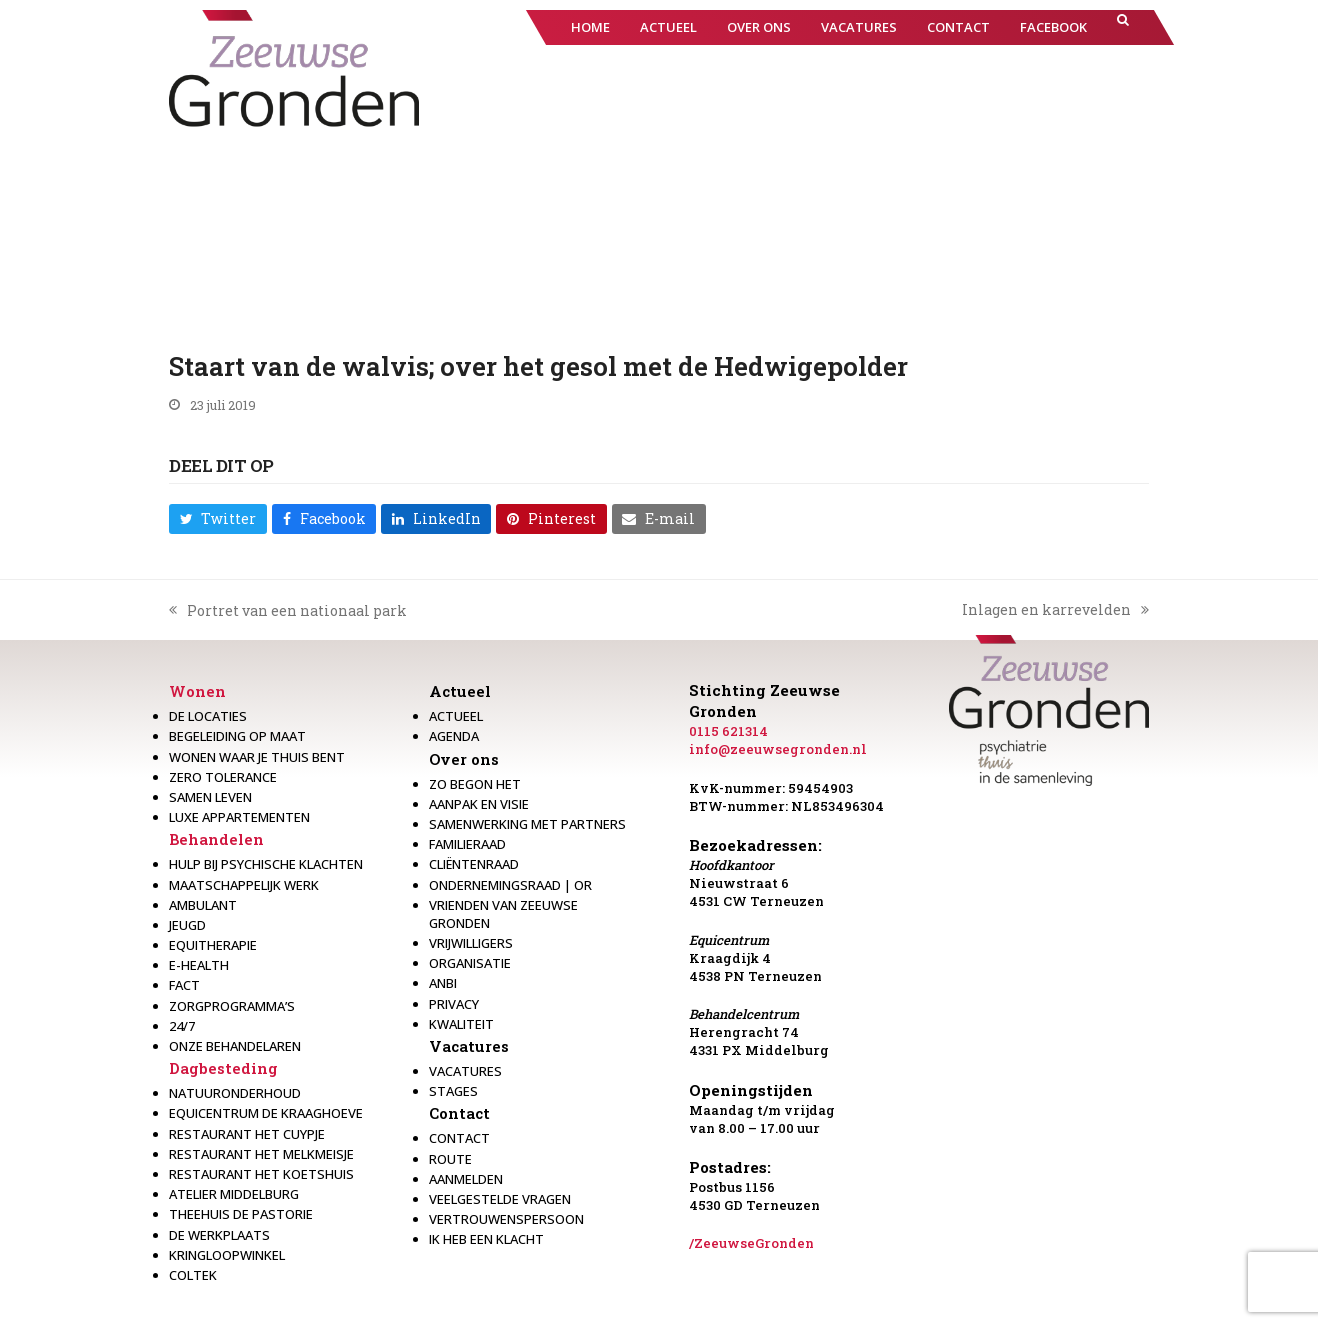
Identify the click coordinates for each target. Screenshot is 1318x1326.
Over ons (464, 759)
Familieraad (467, 844)
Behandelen (216, 839)
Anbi (443, 983)
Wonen (197, 691)
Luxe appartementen (239, 817)
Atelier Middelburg (234, 1194)
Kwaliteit (461, 1024)
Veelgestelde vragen (500, 1199)
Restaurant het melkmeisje (261, 1154)
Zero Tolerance (223, 777)
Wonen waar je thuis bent (257, 757)
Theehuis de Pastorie (241, 1214)
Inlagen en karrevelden (1055, 610)
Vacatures (469, 1046)
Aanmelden (466, 1179)
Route (450, 1159)
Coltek (193, 1275)
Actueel (460, 691)
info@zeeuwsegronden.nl (778, 749)
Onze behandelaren (235, 1046)
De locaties (208, 716)
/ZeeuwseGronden (751, 1243)
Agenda (454, 736)
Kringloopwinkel (227, 1255)
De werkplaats (219, 1235)
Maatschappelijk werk (244, 885)
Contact (459, 1113)
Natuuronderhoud (235, 1093)
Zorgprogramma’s (232, 1006)
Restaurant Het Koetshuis (261, 1174)
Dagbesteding (223, 1068)
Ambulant (203, 905)
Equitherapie (213, 945)
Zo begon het (475, 784)
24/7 (182, 1026)
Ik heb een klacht (486, 1239)
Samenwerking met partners (527, 824)
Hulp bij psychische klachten (266, 864)
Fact (184, 985)
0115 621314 (728, 731)
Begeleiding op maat (237, 736)
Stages (453, 1091)
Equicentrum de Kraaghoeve (266, 1113)
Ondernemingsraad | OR (510, 885)
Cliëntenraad (474, 864)
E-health (199, 965)
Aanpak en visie (479, 804)
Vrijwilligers (471, 943)
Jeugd (187, 925)
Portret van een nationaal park (288, 611)
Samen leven (210, 797)
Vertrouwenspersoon (506, 1219)
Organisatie (470, 963)
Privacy (454, 1004)
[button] (1123, 27)
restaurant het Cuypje (247, 1134)
